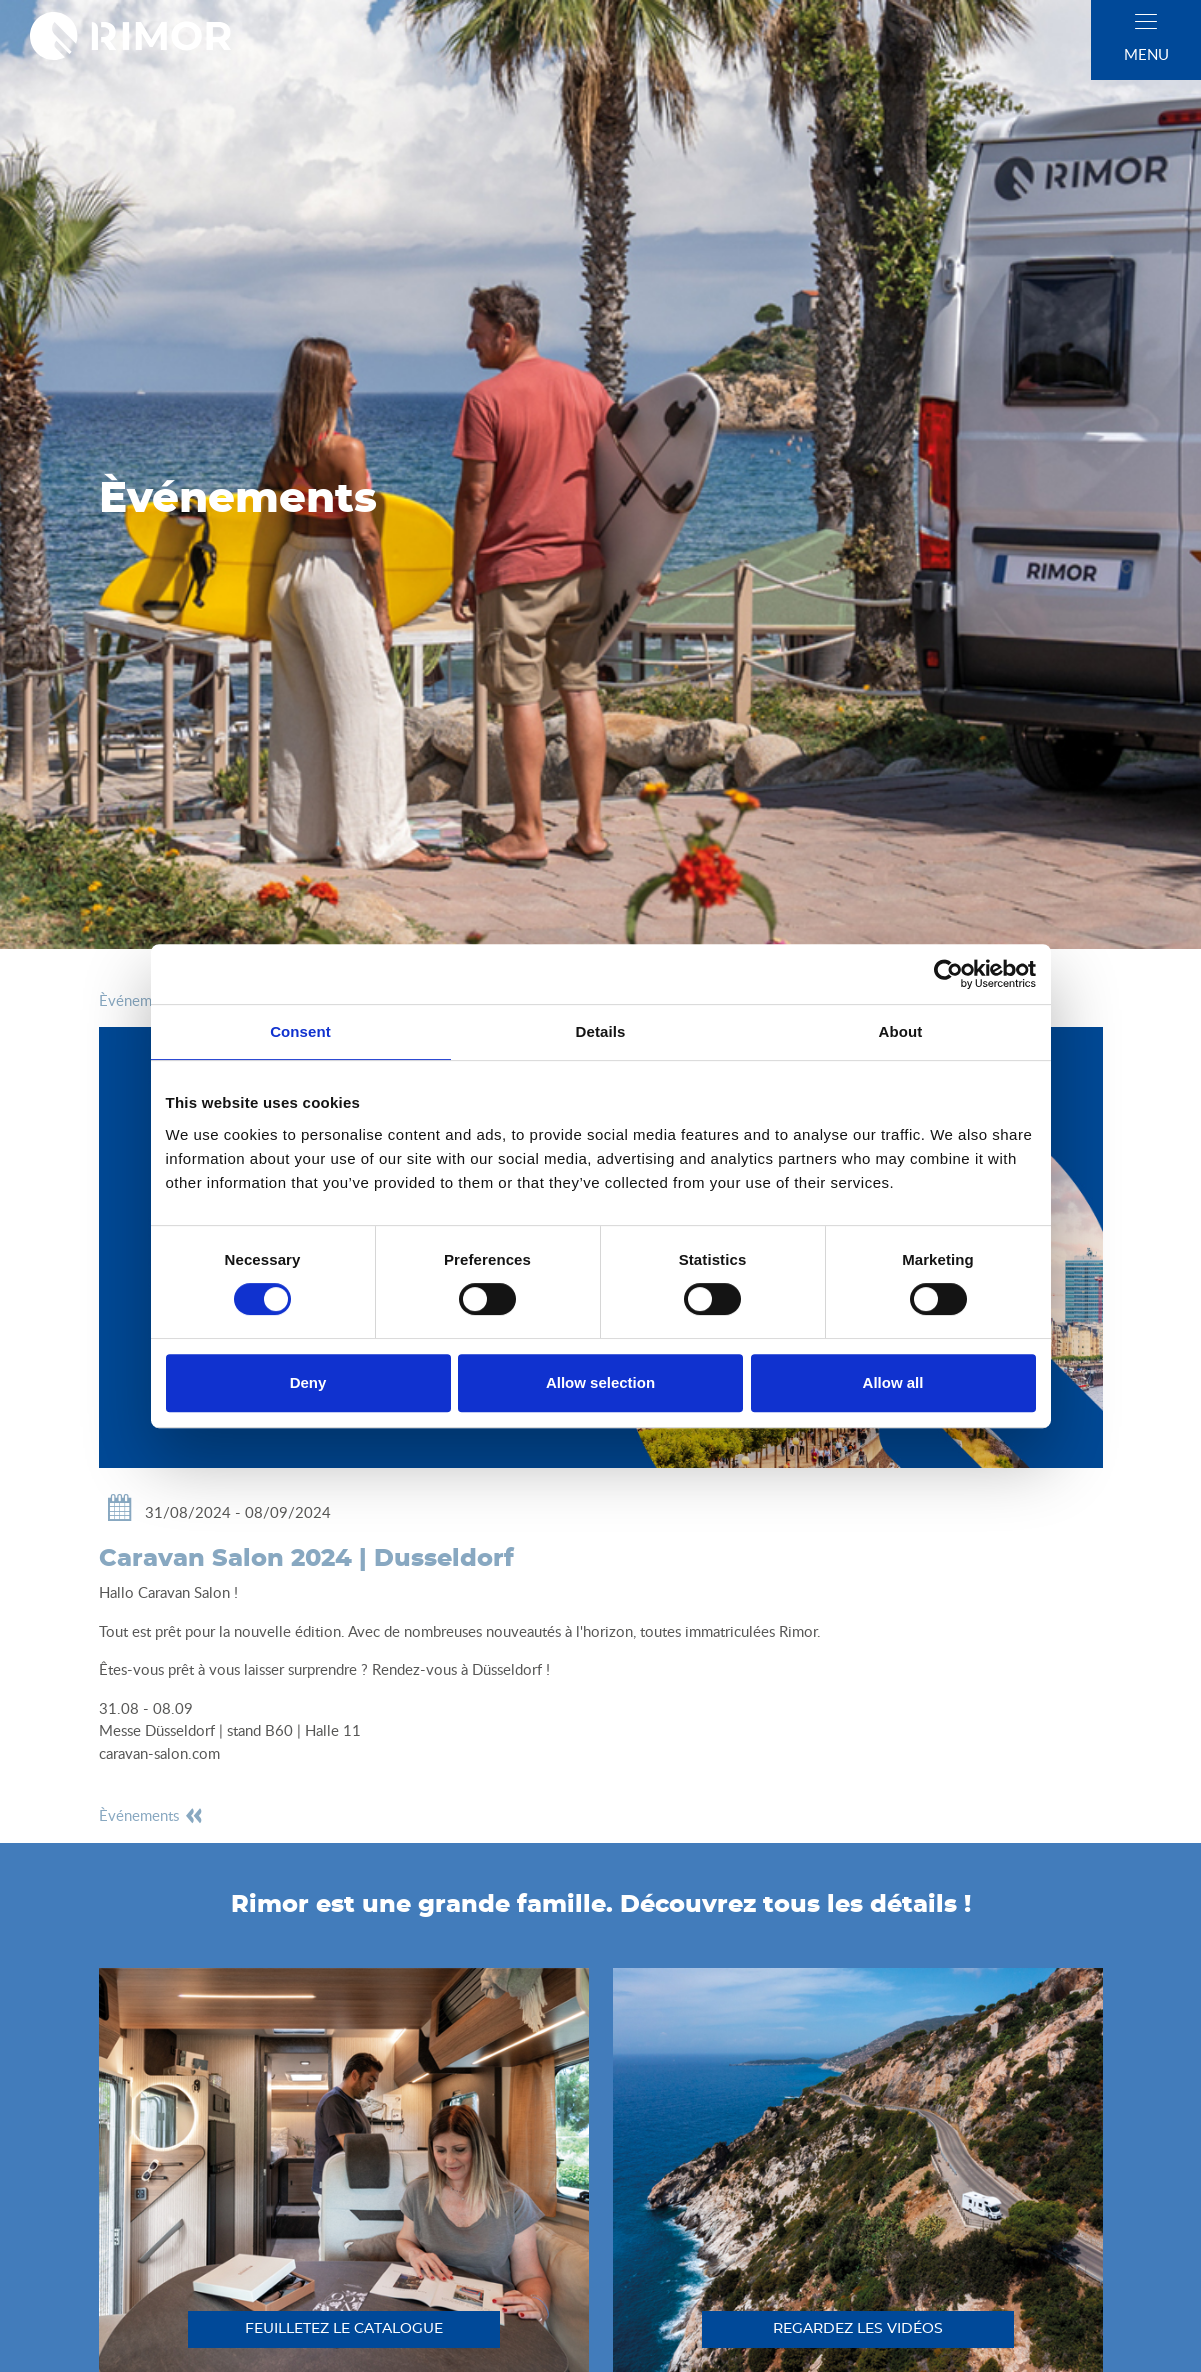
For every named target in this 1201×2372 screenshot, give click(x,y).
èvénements (151, 1815)
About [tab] (901, 1031)
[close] (1146, 21)
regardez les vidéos (858, 2329)
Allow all (893, 1382)
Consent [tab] (300, 1031)
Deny (308, 1382)
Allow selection (600, 1382)
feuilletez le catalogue (344, 2329)
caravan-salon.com (159, 1753)
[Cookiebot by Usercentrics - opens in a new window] (948, 974)
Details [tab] (601, 1031)
